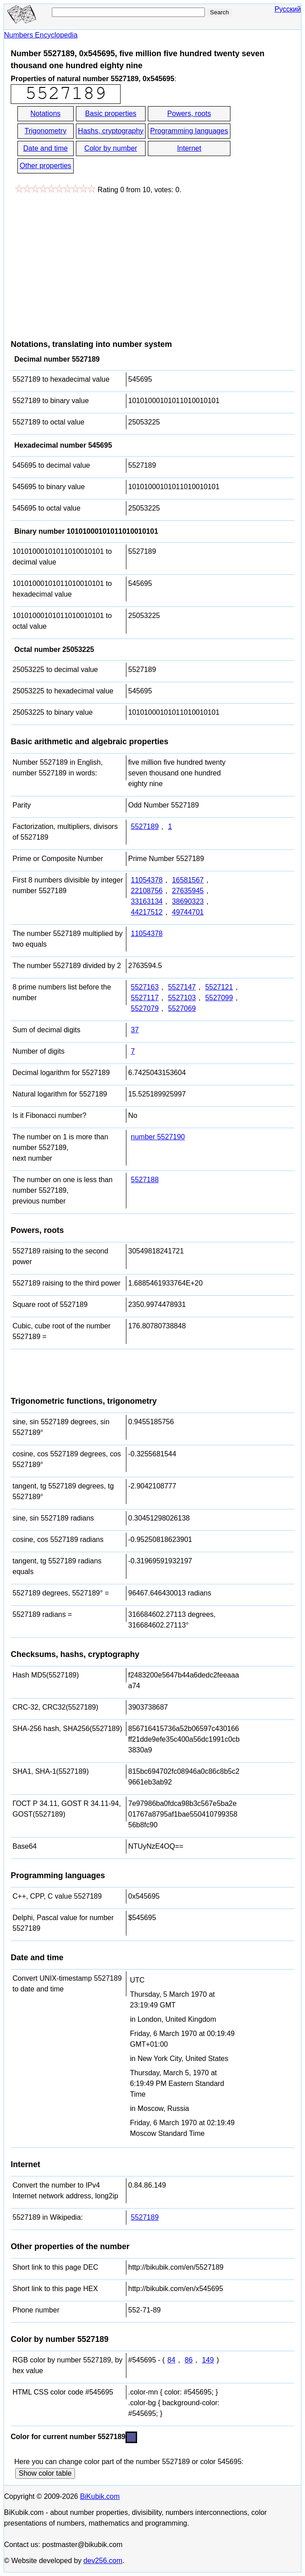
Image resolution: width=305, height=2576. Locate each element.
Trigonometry (46, 131)
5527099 (219, 998)
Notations (45, 113)
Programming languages (189, 131)
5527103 (182, 998)
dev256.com (103, 2560)
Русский (288, 9)
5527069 (182, 1008)
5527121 (219, 987)
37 (135, 1030)
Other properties (45, 165)
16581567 (188, 880)
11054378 (147, 880)
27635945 (188, 890)
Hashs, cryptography (111, 131)
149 (208, 2360)
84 (171, 2360)
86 (189, 2360)
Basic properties (111, 113)
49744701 (188, 912)
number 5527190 (158, 1137)
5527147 (182, 987)
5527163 (145, 987)
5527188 (145, 1179)
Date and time (45, 148)
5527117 (145, 998)
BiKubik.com (100, 2496)
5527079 (145, 1008)
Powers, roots (189, 113)
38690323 (188, 901)
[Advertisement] (86, 262)
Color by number (110, 148)
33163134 (147, 901)
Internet (189, 148)
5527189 (145, 826)
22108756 (147, 890)
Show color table (45, 2473)
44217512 (147, 912)
